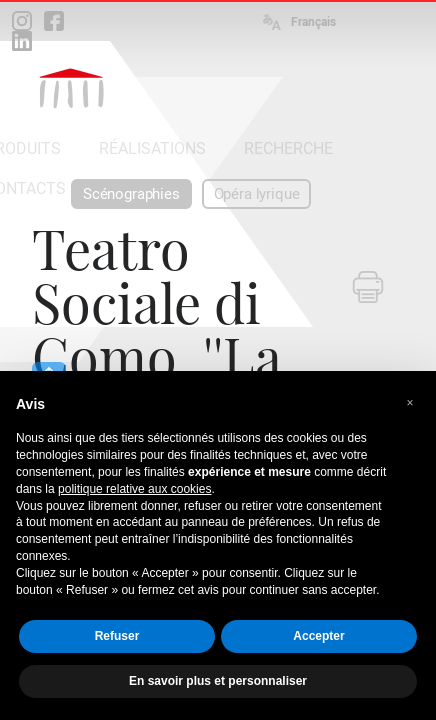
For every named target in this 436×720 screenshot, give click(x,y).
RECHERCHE (288, 148)
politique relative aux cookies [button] (134, 489)
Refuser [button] (117, 636)
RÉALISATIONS (152, 148)
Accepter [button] (318, 636)
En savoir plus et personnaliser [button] (218, 681)
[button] (410, 403)
